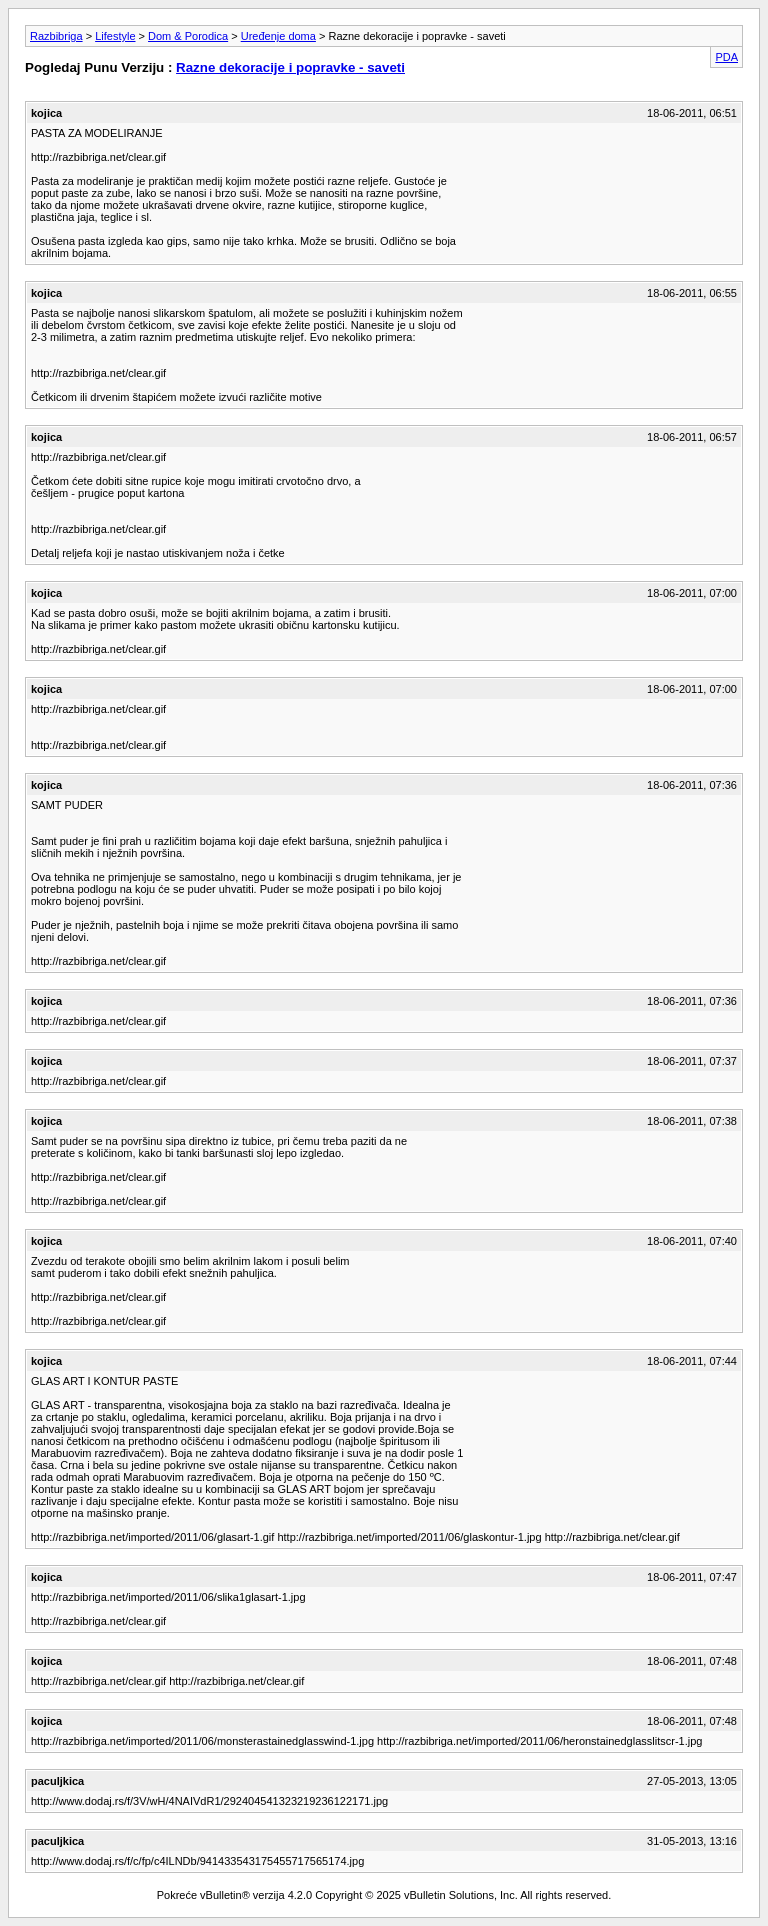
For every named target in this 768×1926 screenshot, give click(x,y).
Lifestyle (115, 36)
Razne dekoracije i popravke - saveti (290, 67)
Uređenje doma (278, 36)
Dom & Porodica (188, 36)
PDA (726, 57)
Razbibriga (56, 36)
